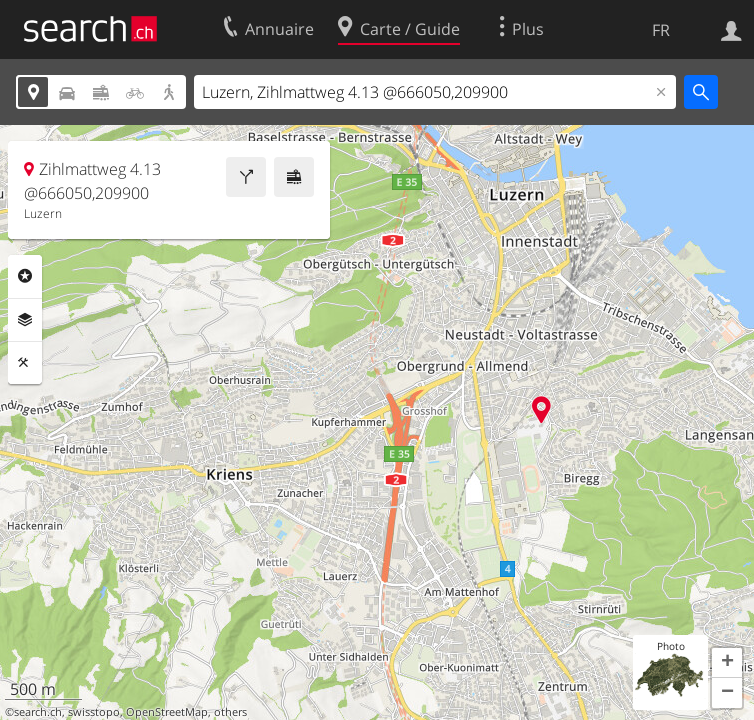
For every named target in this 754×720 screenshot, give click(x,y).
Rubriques (25, 276)
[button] (727, 663)
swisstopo (94, 712)
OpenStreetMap (167, 712)
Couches (25, 320)
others (230, 712)
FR (661, 30)
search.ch (38, 712)
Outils (25, 363)
